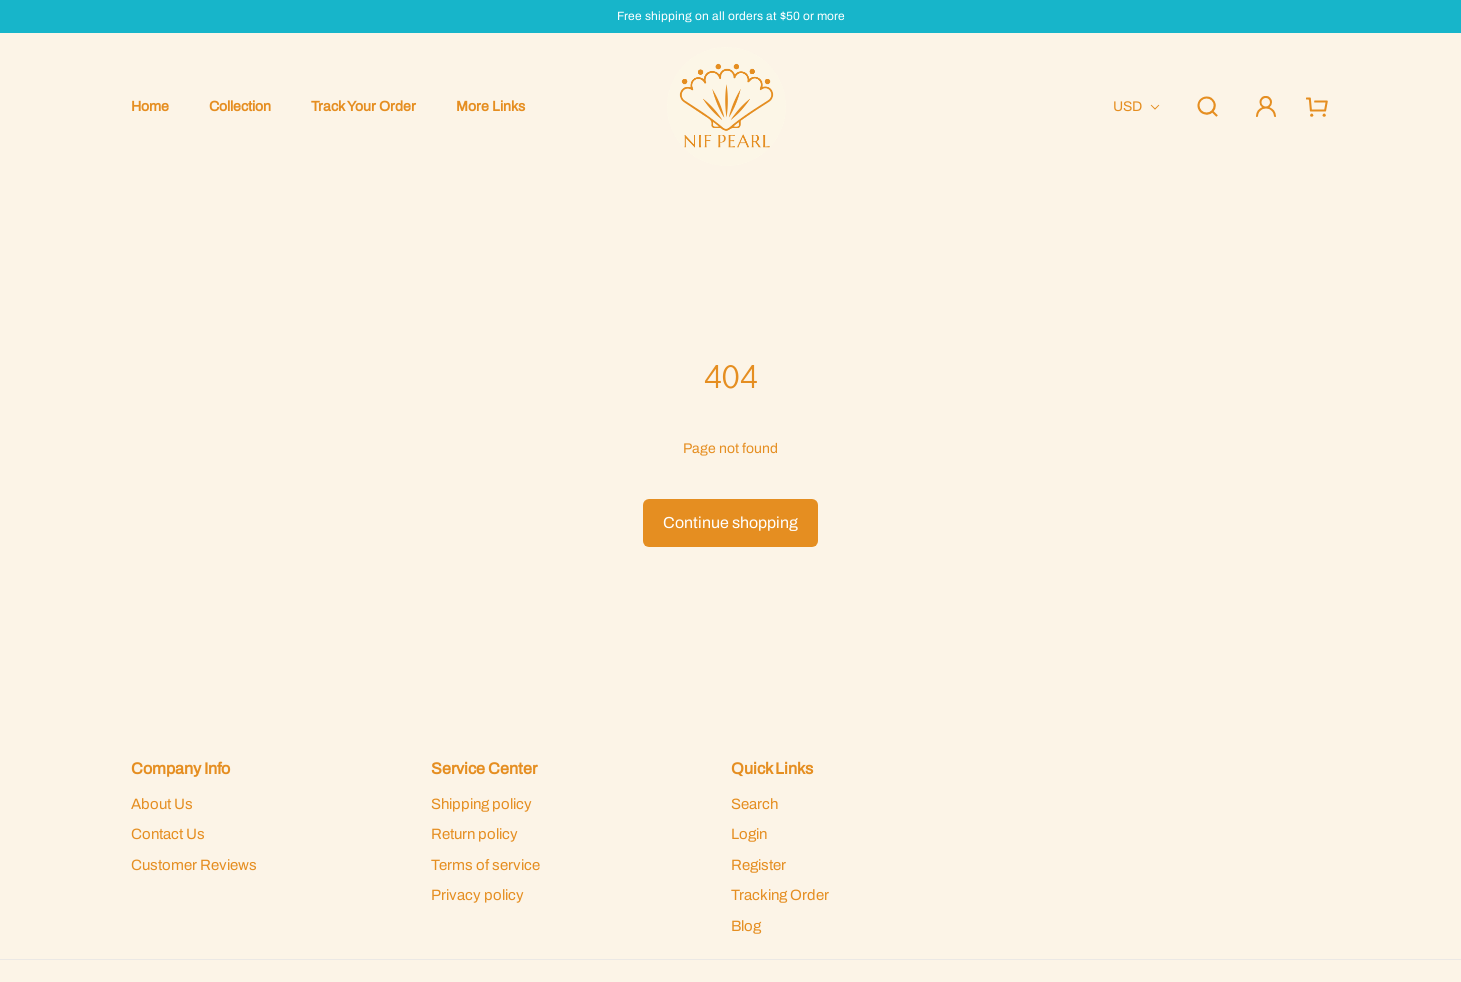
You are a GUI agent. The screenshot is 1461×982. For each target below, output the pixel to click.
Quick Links (772, 768)
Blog (746, 926)
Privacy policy (477, 895)
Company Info (180, 768)
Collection (240, 106)
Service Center (484, 768)
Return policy (474, 834)
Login (749, 834)
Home (150, 106)
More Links (490, 106)
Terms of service (485, 865)
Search (754, 804)
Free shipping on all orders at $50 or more (731, 16)
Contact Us (168, 834)
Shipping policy (481, 804)
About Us (162, 804)
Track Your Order (363, 106)
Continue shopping (730, 522)
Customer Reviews (194, 865)
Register (758, 865)
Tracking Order (780, 895)
